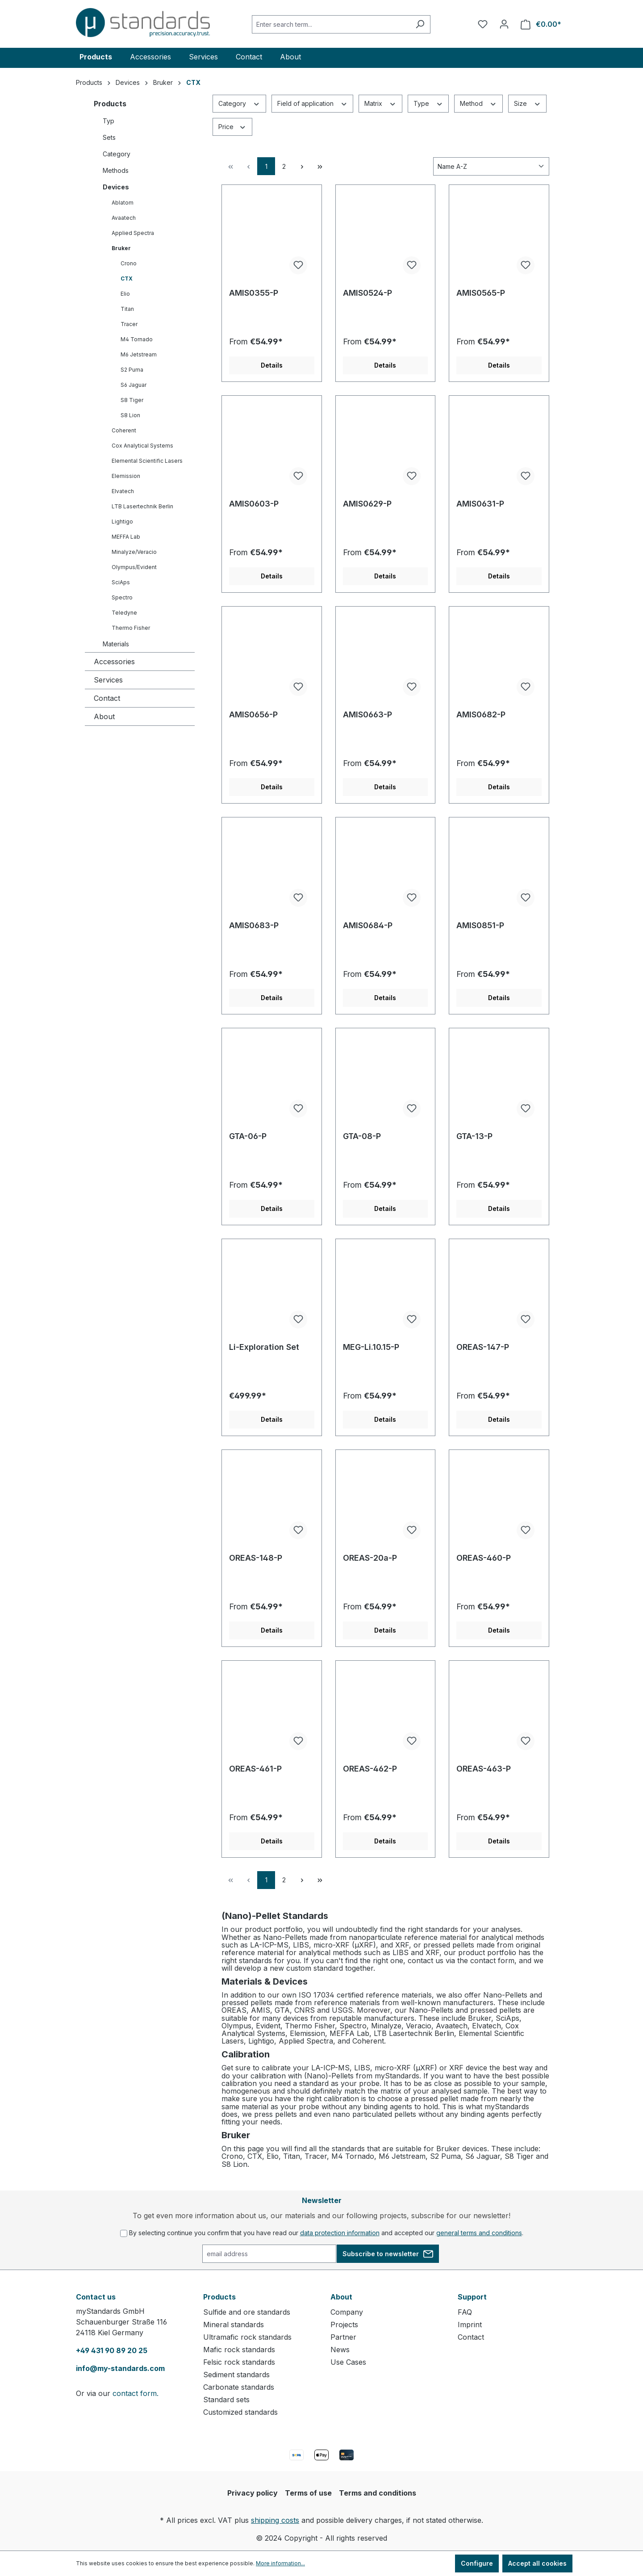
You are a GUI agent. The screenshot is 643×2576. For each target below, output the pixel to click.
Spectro (122, 597)
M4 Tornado (137, 339)
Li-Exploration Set (264, 1347)
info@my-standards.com (120, 2368)
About (104, 716)
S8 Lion (130, 415)
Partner (343, 2337)
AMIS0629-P (367, 503)
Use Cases (348, 2362)
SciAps (121, 582)
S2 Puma (132, 369)
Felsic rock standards (239, 2362)
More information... (280, 2563)
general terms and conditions (479, 2233)
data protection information (340, 2233)
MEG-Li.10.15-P (371, 1347)
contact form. (136, 2393)
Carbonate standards (238, 2387)
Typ (108, 121)
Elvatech (123, 491)
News (340, 2349)
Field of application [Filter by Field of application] (312, 102)
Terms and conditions (377, 2492)
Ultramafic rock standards (247, 2337)
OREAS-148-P (255, 1557)
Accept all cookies (537, 2563)
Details (272, 365)
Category (116, 154)
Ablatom (123, 202)
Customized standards (240, 2412)
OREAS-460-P (483, 1557)
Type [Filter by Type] (428, 102)
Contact (107, 698)
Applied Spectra (133, 233)
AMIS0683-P (254, 925)
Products (110, 103)
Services (108, 679)
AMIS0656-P (253, 714)
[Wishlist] (482, 24)
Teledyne (124, 612)
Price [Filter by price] (232, 125)
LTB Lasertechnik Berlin (142, 506)
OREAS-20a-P (370, 1557)
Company (346, 2312)
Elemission (126, 476)
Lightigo (122, 521)
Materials (116, 644)
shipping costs (275, 2520)
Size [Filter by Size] (527, 102)
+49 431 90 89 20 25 (111, 2350)
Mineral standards (233, 2324)
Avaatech (124, 217)
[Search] (419, 24)
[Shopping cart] (541, 24)
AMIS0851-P (480, 925)
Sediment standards (236, 2374)
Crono (129, 263)
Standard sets (226, 2399)
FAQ (465, 2312)
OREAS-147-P (482, 1347)
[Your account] (504, 24)
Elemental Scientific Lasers (147, 460)
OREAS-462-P (370, 1768)
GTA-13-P (474, 1136)
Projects (344, 2324)
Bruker (121, 248)
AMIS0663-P (367, 714)
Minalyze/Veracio (134, 552)
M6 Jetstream (139, 354)
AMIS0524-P (367, 292)
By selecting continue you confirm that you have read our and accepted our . (326, 2233)
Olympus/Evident (134, 567)
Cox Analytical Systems (142, 445)
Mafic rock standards (239, 2349)
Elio (125, 293)
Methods (116, 170)
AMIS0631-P (480, 503)
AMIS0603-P (254, 503)
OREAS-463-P (483, 1768)
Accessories (114, 661)
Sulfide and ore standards (246, 2312)
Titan (127, 309)
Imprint (470, 2324)
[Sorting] (491, 166)
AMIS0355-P (253, 292)
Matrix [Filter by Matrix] (380, 102)
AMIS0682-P (480, 714)
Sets (109, 137)
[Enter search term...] (331, 24)
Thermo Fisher (131, 627)
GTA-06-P (248, 1136)
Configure (477, 2563)
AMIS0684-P (367, 925)
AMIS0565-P (480, 292)
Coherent (124, 430)
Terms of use (308, 2492)
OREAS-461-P (255, 1768)
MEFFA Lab (126, 536)
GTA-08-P (362, 1136)
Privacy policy (252, 2492)
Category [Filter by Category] (239, 102)
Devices (116, 187)
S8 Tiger (132, 400)
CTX (127, 278)
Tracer (129, 324)
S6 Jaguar (133, 384)
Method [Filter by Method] (478, 102)
